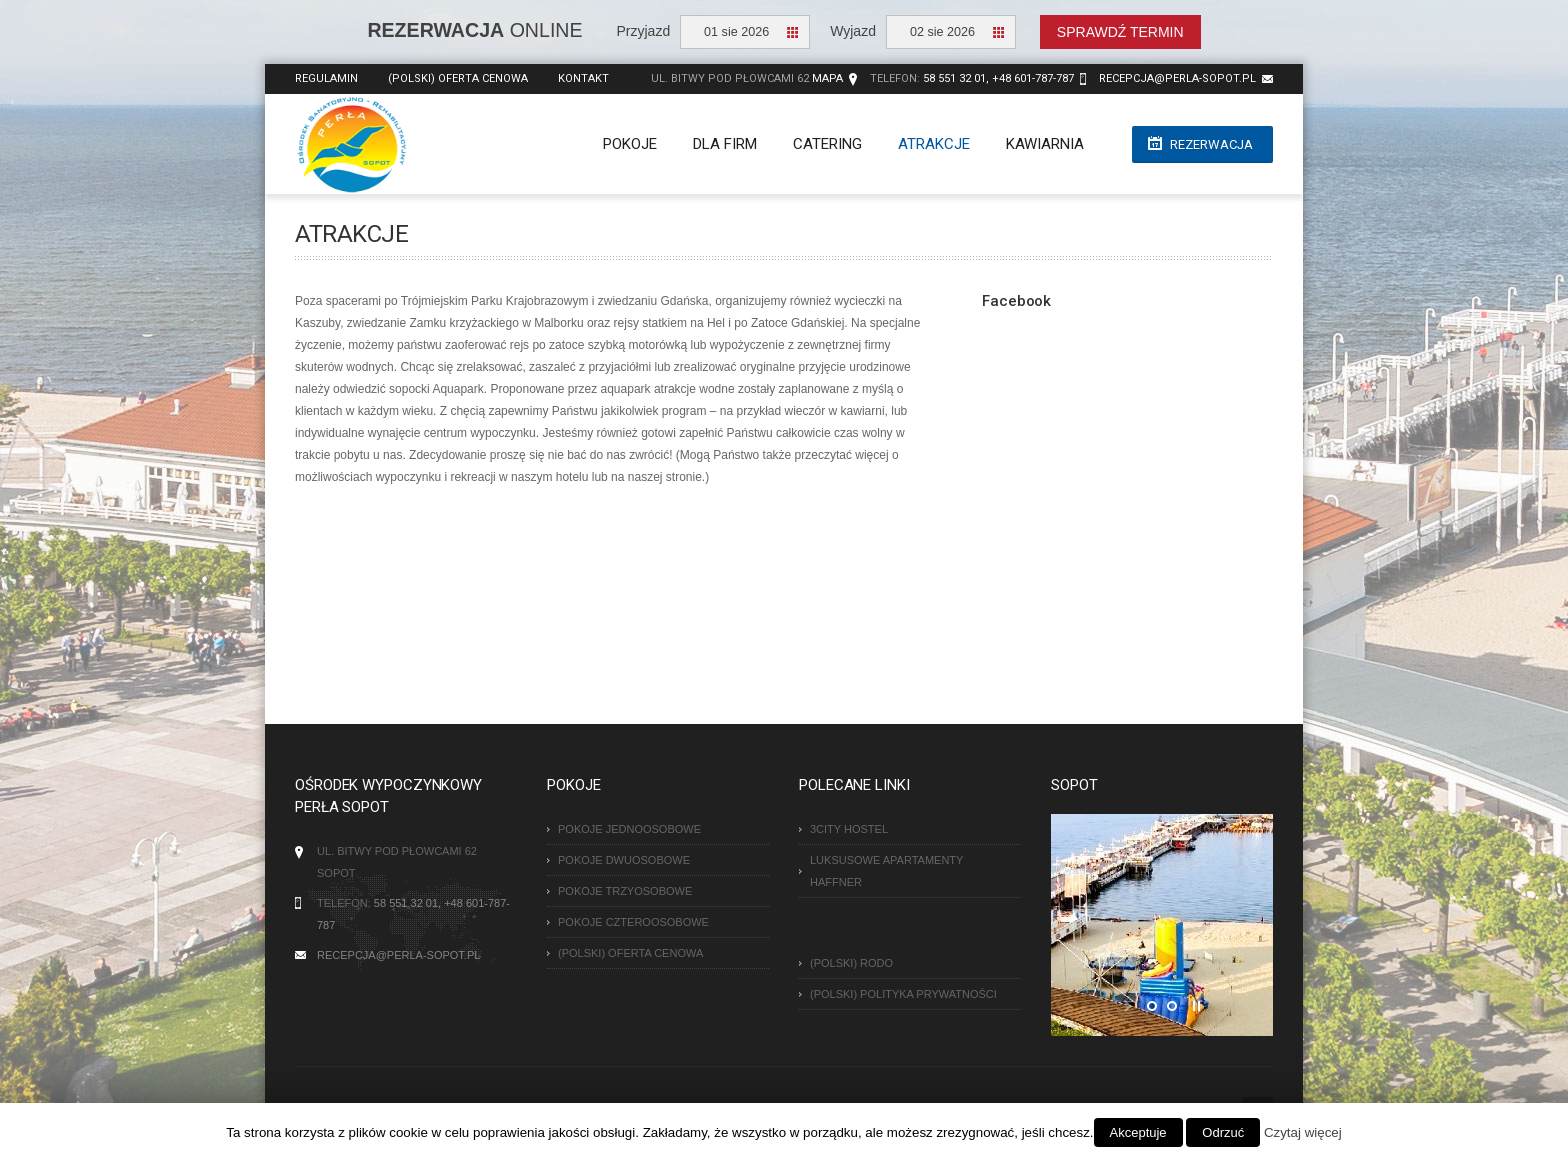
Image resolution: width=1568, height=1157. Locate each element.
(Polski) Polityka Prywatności (903, 994)
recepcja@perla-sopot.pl (1177, 78)
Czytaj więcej (1303, 1132)
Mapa (827, 78)
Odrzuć (1223, 1132)
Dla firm (725, 144)
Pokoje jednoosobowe (629, 829)
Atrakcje (934, 144)
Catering (827, 144)
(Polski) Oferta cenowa (458, 78)
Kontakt (583, 78)
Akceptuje (1138, 1132)
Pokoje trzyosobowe (625, 891)
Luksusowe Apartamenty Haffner (886, 871)
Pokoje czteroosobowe (633, 922)
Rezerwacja (1211, 144)
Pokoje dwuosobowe (624, 860)
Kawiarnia (1045, 144)
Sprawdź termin (1120, 32)
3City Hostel (849, 829)
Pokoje (630, 144)
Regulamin (326, 78)
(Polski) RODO (851, 963)
